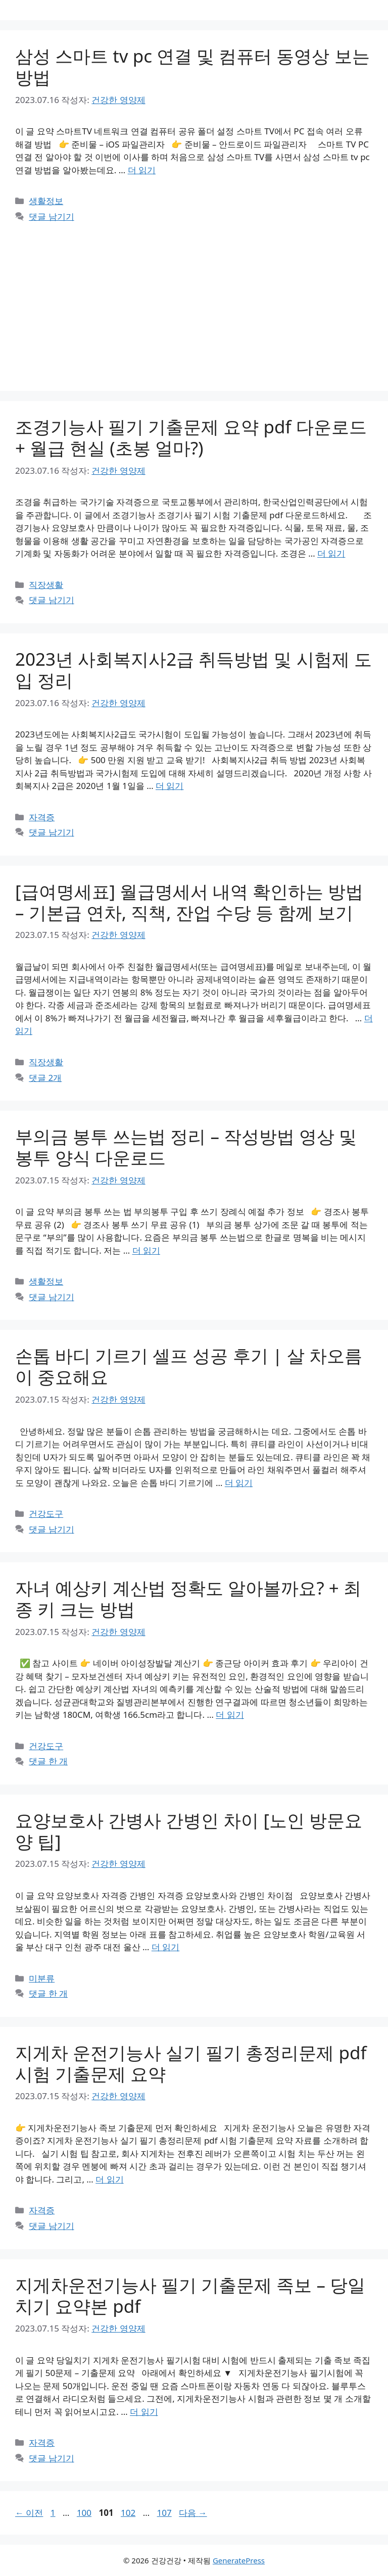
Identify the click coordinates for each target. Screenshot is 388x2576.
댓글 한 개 (48, 1761)
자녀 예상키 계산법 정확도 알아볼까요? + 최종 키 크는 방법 (188, 1598)
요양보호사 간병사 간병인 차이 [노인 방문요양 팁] (188, 1830)
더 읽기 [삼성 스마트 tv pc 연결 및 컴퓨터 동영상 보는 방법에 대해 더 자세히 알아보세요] (142, 170)
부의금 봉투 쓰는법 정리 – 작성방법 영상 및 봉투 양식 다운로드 (186, 1146)
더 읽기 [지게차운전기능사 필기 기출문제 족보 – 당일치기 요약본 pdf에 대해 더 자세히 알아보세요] (144, 2411)
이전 (29, 2512)
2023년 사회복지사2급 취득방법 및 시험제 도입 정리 (193, 669)
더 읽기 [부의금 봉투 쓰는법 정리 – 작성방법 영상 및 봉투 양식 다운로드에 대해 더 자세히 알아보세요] (146, 1250)
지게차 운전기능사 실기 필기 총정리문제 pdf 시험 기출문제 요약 (191, 2063)
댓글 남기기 (51, 216)
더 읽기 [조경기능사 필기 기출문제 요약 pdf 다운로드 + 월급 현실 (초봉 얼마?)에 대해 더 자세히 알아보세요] (331, 553)
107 (164, 2512)
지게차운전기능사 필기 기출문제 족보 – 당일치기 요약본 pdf (190, 2295)
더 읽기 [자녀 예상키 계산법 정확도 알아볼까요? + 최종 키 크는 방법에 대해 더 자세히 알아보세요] (230, 1714)
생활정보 (46, 201)
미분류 (42, 1978)
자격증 (42, 817)
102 (127, 2512)
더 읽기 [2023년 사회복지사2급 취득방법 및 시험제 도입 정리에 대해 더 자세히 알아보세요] (169, 785)
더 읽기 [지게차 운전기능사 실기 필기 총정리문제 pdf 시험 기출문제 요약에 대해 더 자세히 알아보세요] (109, 2179)
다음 (193, 2512)
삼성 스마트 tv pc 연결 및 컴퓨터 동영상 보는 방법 (192, 66)
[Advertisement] (194, 300)
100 (83, 2512)
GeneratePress (239, 2560)
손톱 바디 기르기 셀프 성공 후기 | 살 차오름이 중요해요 (188, 1366)
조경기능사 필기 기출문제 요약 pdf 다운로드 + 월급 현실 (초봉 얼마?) (191, 437)
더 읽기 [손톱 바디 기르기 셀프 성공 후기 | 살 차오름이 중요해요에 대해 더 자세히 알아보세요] (239, 1483)
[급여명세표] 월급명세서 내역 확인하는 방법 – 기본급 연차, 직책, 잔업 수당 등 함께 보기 (189, 901)
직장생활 (46, 584)
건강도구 (46, 1513)
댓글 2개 (45, 1077)
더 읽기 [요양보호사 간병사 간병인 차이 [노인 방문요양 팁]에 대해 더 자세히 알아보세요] (165, 1947)
